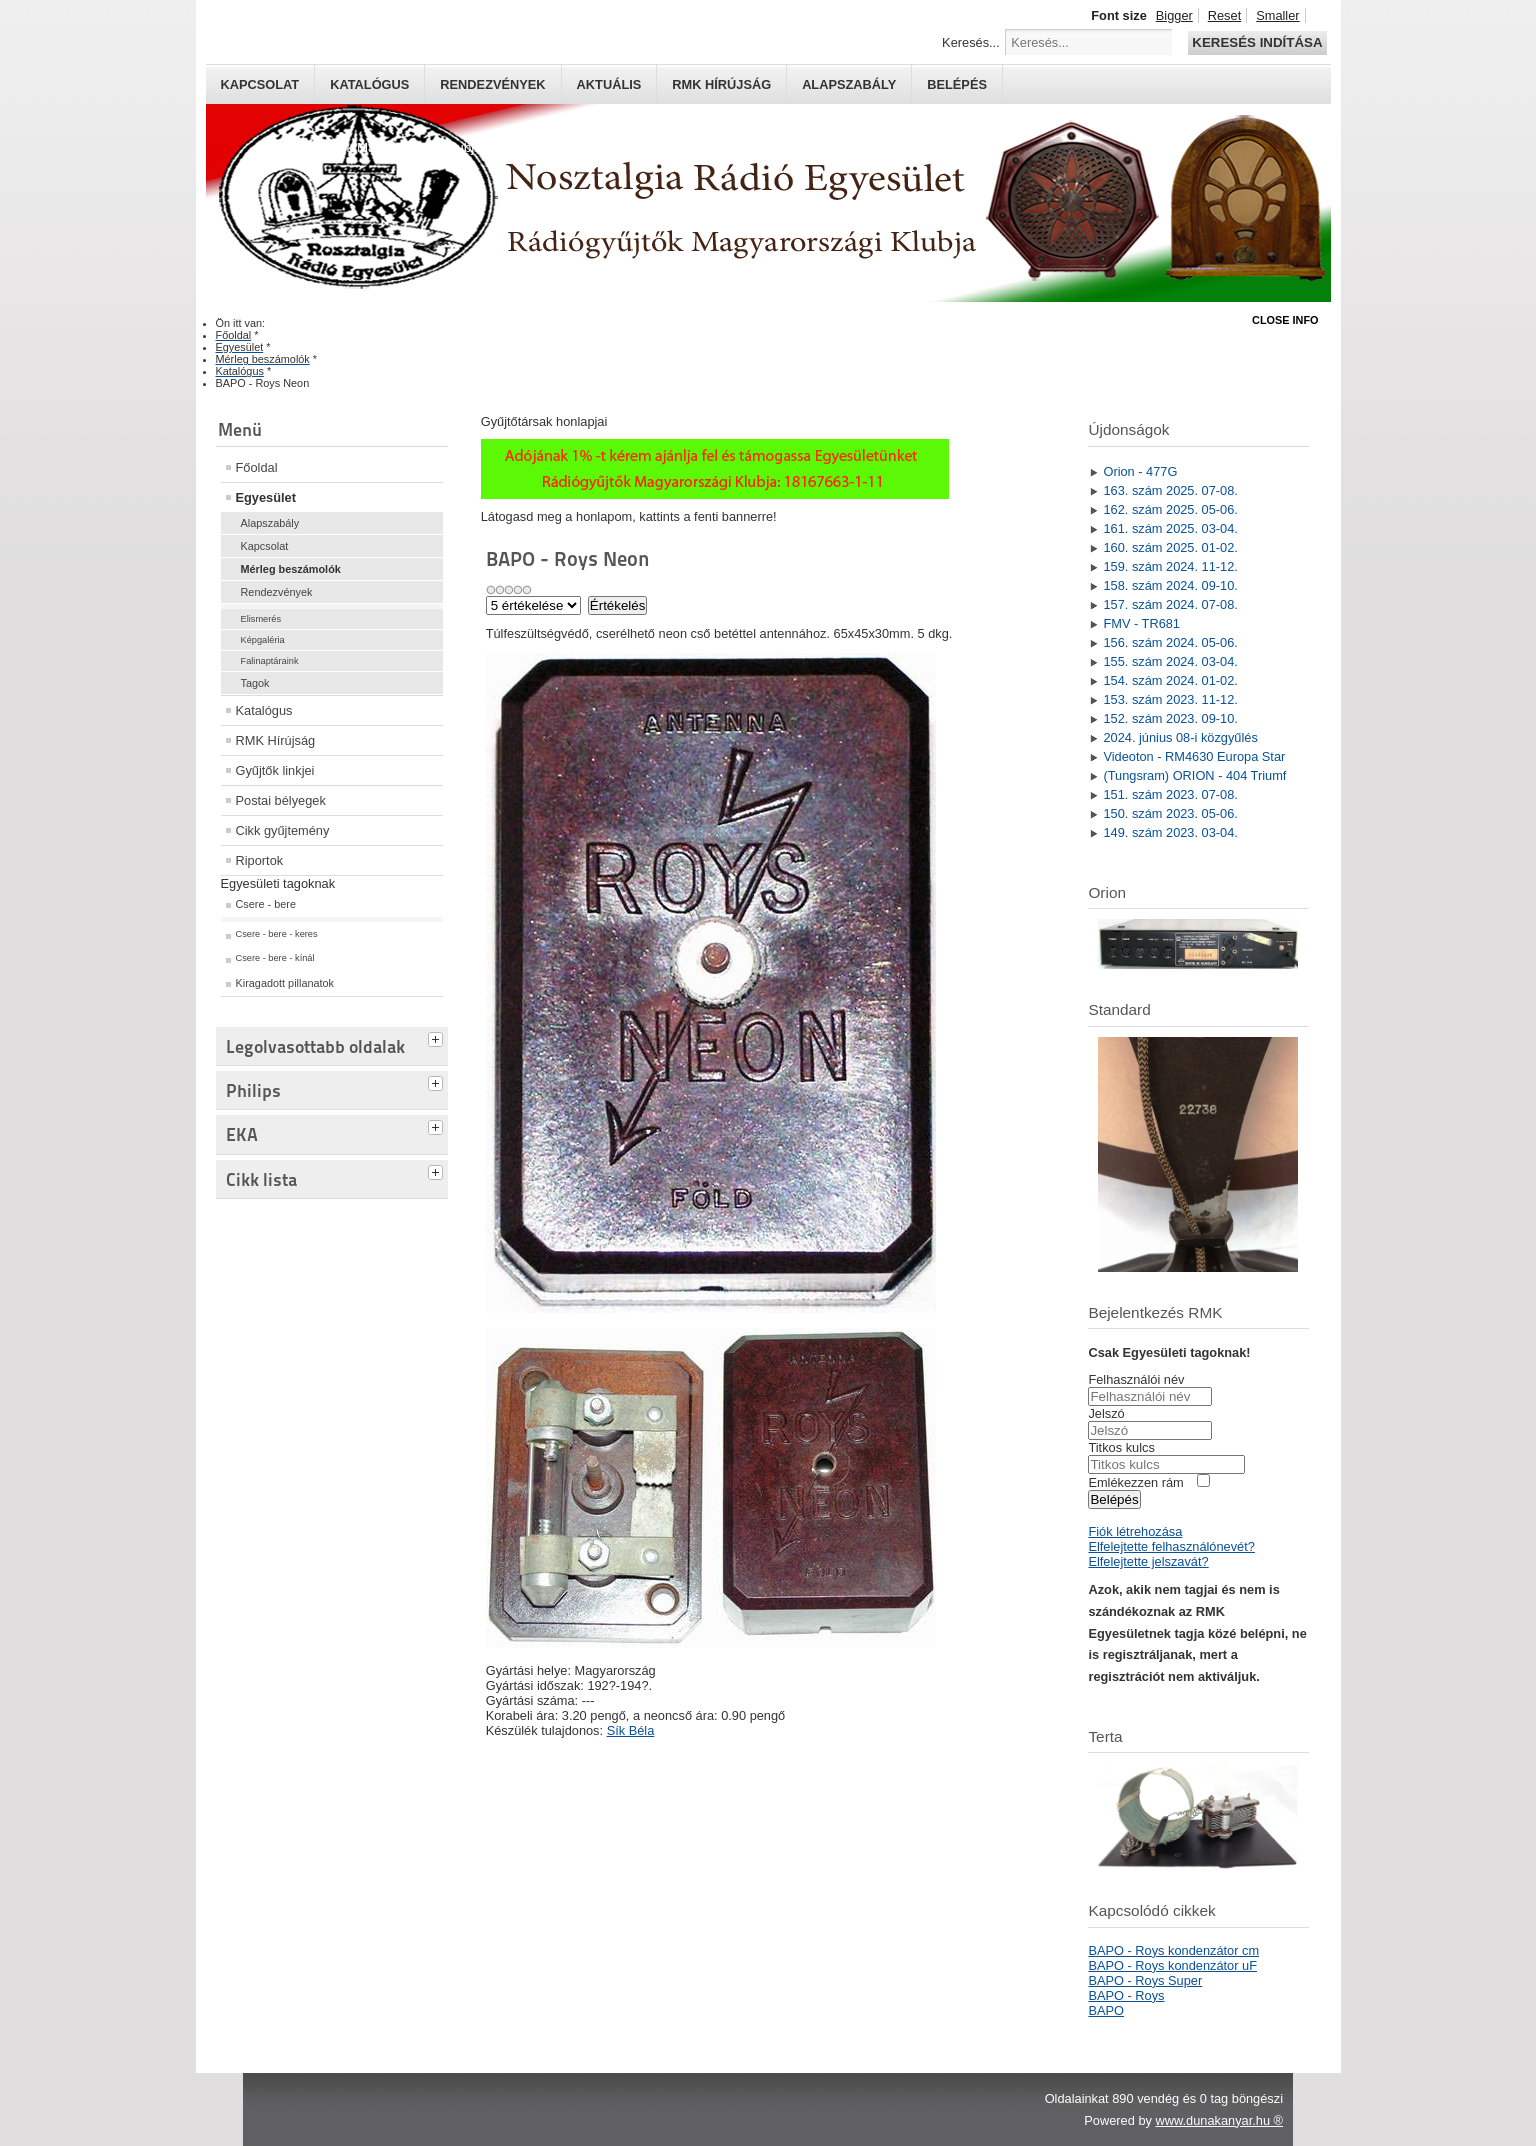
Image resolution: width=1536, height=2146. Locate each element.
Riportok (260, 860)
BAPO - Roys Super (1145, 1980)
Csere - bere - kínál (275, 958)
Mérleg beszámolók (291, 569)
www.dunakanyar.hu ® (1219, 2120)
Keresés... (971, 42)
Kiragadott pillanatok (285, 983)
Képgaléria (263, 640)
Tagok (255, 683)
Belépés (957, 84)
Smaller (1277, 15)
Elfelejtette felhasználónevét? (1171, 1546)
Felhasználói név (1136, 1379)
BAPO (1106, 2010)
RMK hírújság (721, 84)
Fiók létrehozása (1135, 1531)
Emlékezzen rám (1135, 1482)
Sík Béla (631, 1730)
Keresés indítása (1257, 42)
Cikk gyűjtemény (283, 830)
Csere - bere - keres (277, 934)
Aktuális (609, 84)
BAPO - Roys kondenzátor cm (1173, 1950)
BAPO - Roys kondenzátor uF (1172, 1965)
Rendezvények (492, 84)
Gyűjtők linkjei (275, 770)
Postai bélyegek (281, 800)
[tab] (438, 1037)
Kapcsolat (260, 84)
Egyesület (266, 497)
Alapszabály (849, 84)
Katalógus (369, 84)
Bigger (1174, 15)
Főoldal (257, 467)
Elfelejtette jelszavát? (1148, 1561)
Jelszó (1106, 1413)
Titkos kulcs (1121, 1447)
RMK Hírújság (276, 740)
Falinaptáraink (270, 661)
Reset (1224, 15)
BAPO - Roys (1126, 1995)
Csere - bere (266, 904)
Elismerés (261, 619)
